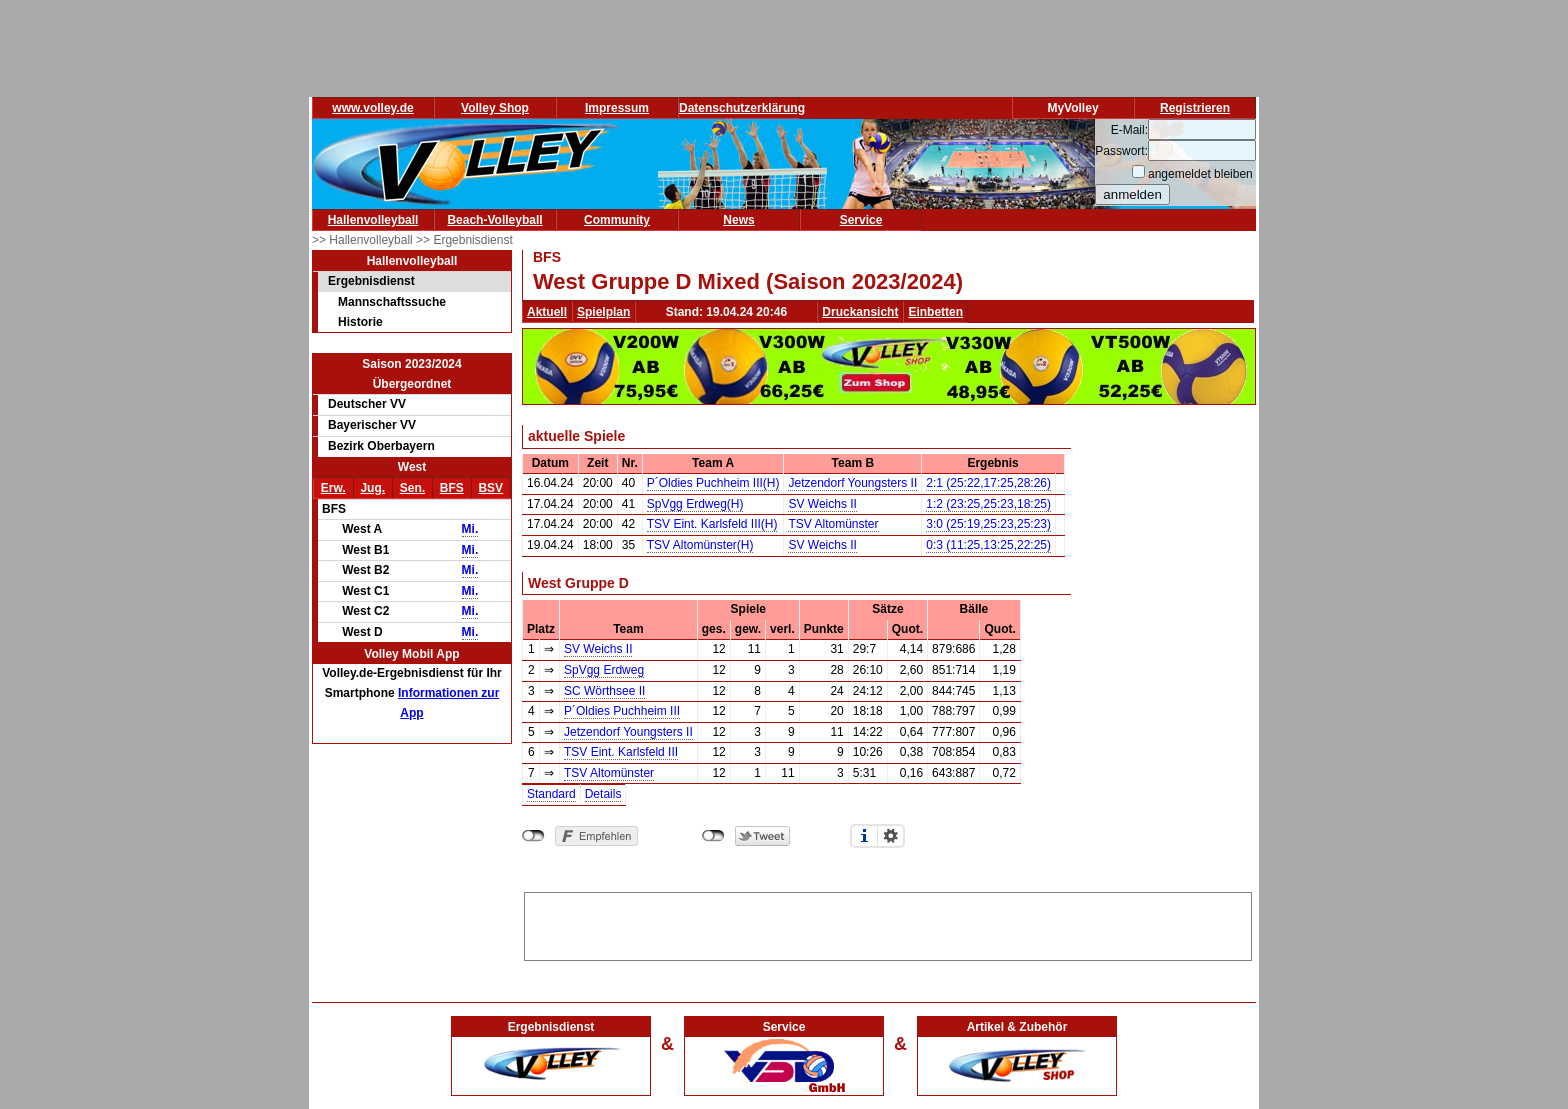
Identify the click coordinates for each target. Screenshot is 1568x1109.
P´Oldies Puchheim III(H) (713, 483)
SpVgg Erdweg (604, 670)
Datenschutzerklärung (742, 108)
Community (617, 220)
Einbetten (935, 312)
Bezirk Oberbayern (381, 446)
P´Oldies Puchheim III (622, 711)
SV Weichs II (822, 504)
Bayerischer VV (372, 425)
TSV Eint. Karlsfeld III (621, 752)
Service (861, 220)
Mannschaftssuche (392, 302)
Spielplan (603, 312)
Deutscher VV (367, 404)
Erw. (333, 488)
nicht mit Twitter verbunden (713, 836)
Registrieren (1195, 108)
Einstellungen (891, 836)
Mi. (470, 529)
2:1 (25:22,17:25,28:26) (988, 483)
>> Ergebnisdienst (464, 240)
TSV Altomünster (833, 524)
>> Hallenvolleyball (364, 240)
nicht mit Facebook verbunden (533, 836)
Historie (360, 322)
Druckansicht (860, 312)
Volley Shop (495, 108)
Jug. (372, 488)
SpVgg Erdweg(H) (695, 504)
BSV (490, 488)
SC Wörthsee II (604, 691)
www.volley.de (372, 108)
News (738, 220)
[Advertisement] (888, 923)
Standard (551, 794)
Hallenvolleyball (373, 220)
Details (603, 794)
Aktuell (547, 312)
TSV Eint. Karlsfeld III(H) (712, 524)
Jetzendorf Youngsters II (852, 483)
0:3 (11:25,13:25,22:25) (988, 545)
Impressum (617, 108)
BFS (452, 488)
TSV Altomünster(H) (700, 545)
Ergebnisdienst (371, 281)
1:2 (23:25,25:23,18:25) (988, 504)
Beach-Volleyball (494, 220)
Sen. (412, 488)
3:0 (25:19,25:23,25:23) (988, 524)
